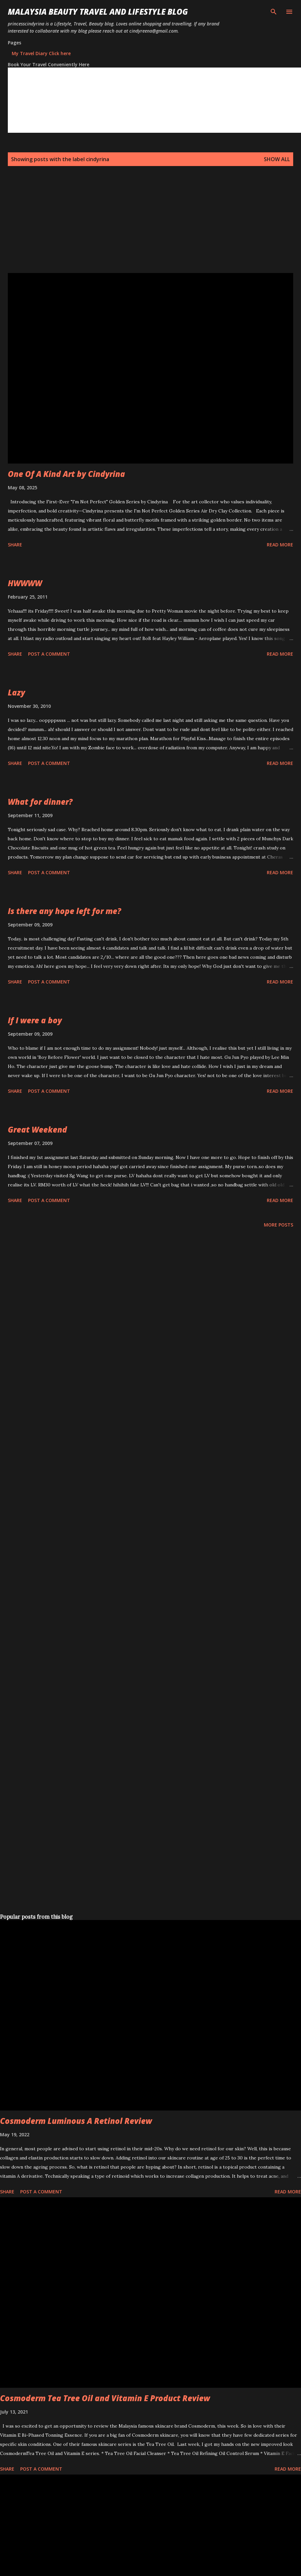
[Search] (274, 12)
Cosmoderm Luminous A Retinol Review (76, 2120)
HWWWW (25, 583)
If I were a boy (35, 1020)
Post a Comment (49, 654)
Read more (280, 544)
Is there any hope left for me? (64, 911)
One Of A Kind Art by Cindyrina (66, 473)
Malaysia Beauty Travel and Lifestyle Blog (98, 11)
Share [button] (15, 544)
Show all (277, 159)
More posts (278, 1225)
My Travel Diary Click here (41, 53)
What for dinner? (40, 801)
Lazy (16, 692)
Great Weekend (37, 1129)
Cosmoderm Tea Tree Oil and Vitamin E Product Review (105, 2398)
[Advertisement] (105, 227)
